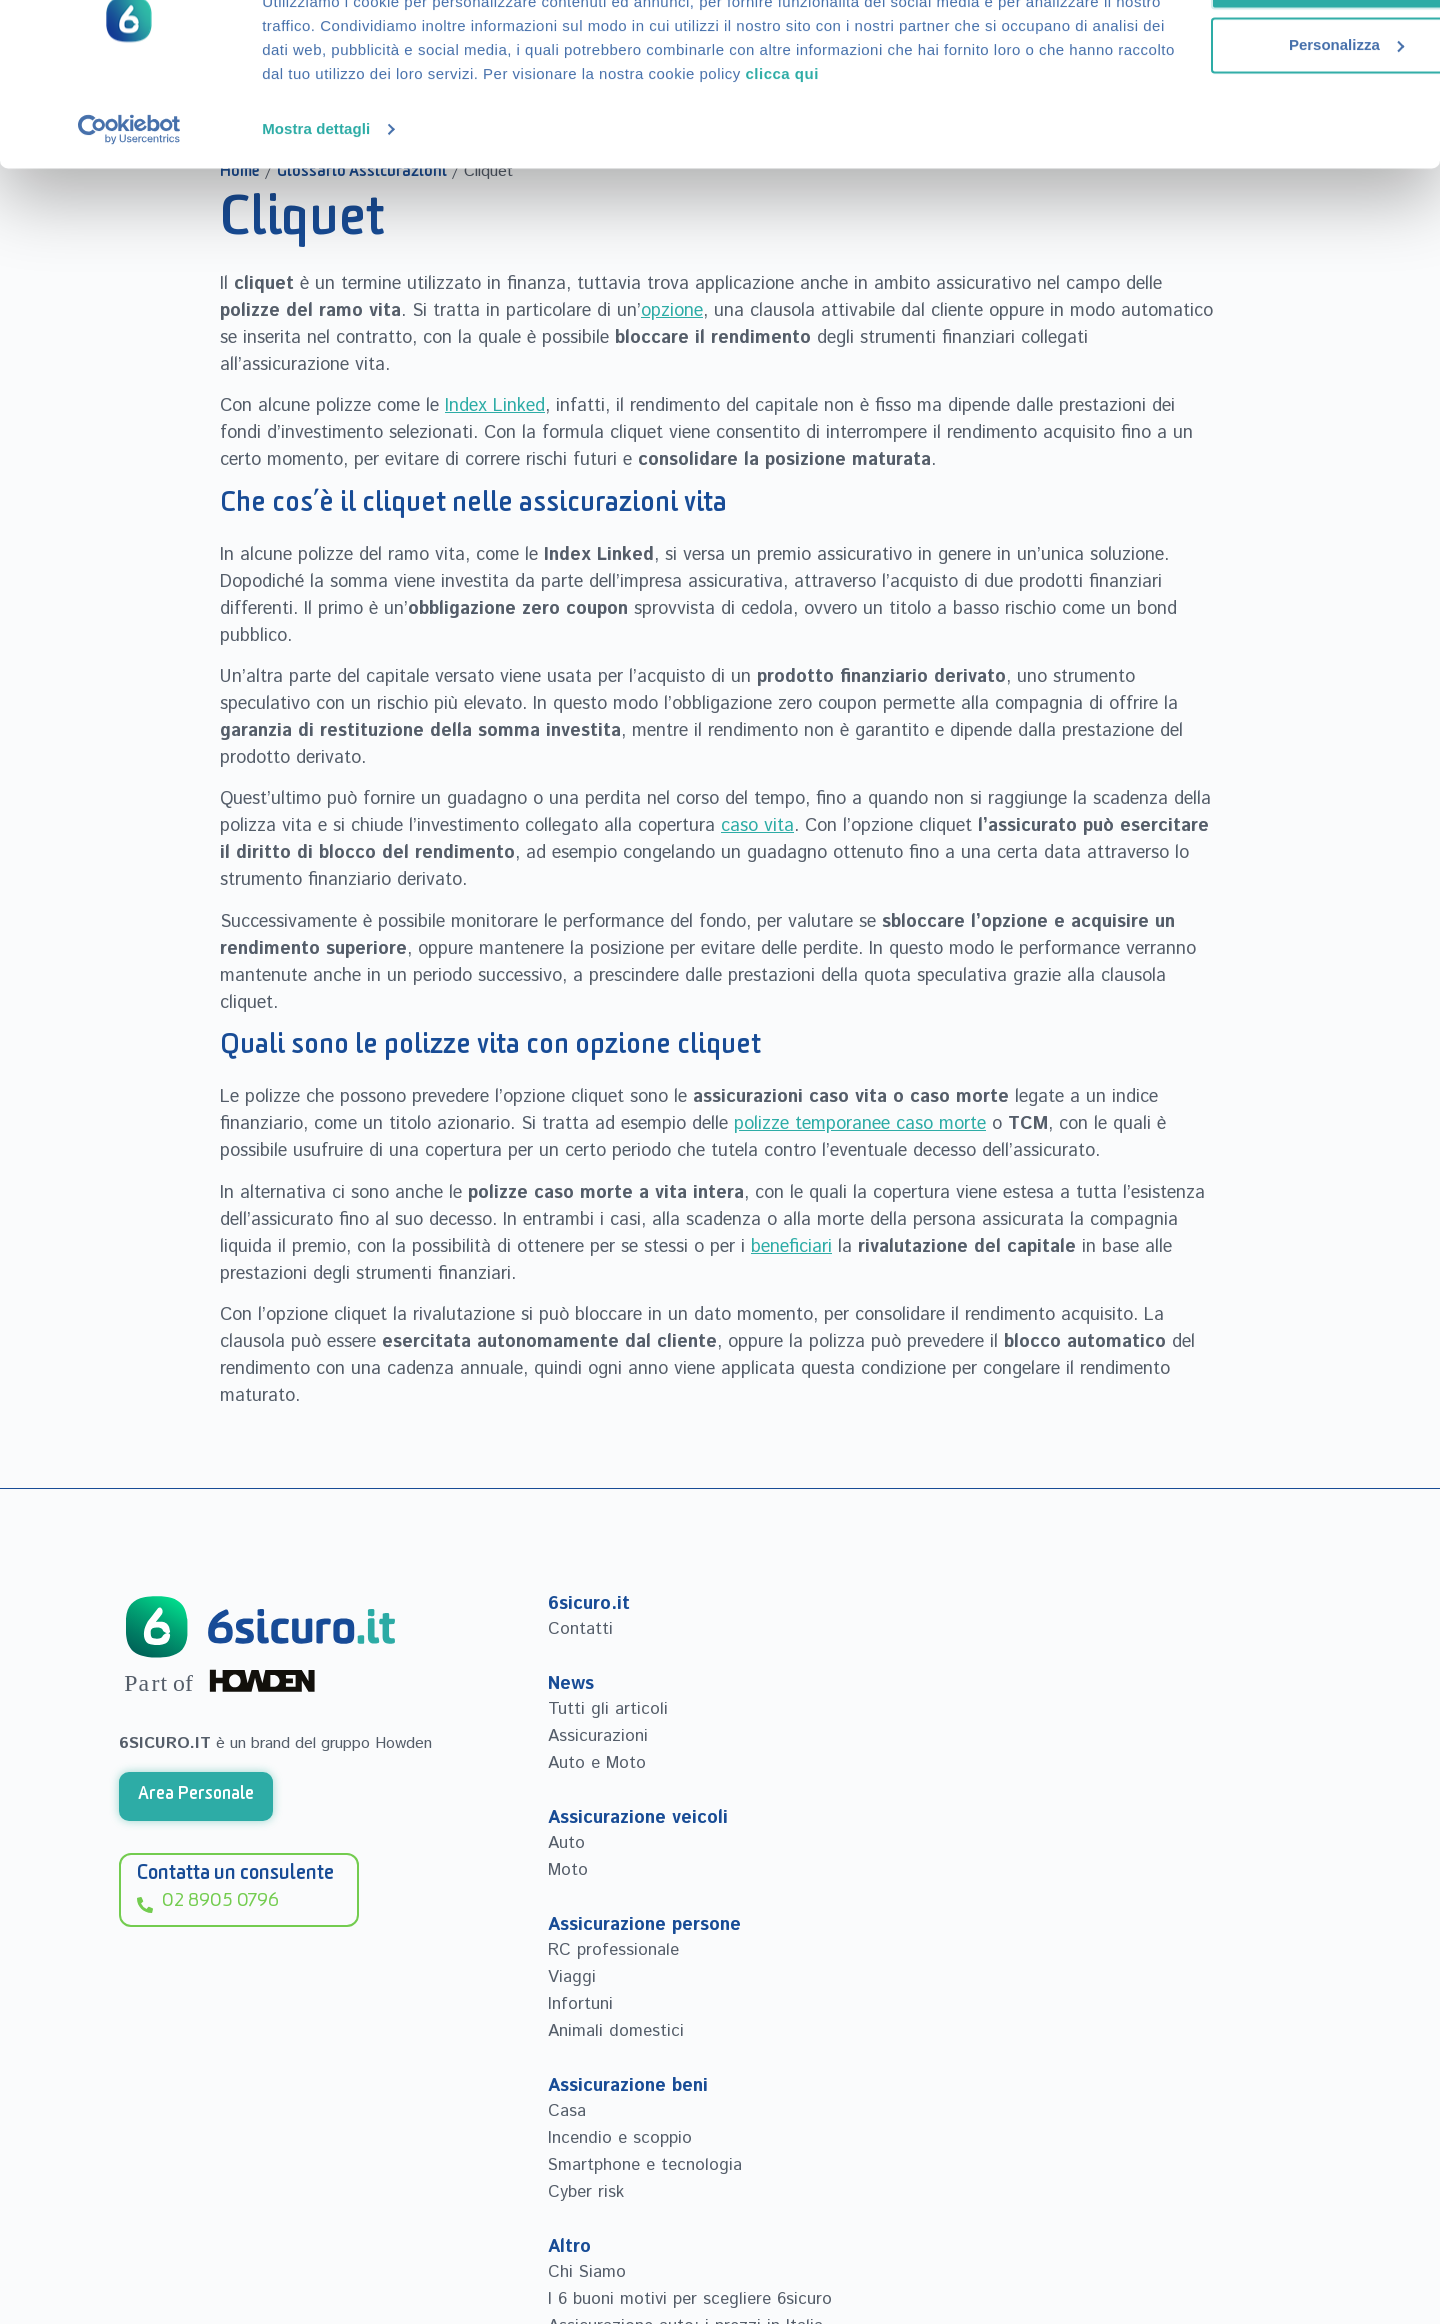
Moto (568, 1870)
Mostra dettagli (316, 223)
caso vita (757, 826)
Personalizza (1222, 115)
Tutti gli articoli (608, 1709)
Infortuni (580, 2004)
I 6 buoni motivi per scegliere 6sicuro (690, 2299)
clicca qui (445, 168)
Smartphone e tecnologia (645, 2165)
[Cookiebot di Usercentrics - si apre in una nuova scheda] (129, 224)
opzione (672, 311)
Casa (567, 2111)
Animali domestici (616, 2031)
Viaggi (572, 1977)
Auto (566, 1843)
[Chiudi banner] (1409, 31)
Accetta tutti (1222, 51)
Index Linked (495, 406)
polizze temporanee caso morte (860, 1124)
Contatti (580, 1629)
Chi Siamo (587, 2272)
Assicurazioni (598, 1736)
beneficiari (791, 1247)
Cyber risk (586, 2192)
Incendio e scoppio (620, 2138)
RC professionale (613, 1950)
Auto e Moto (597, 1763)
